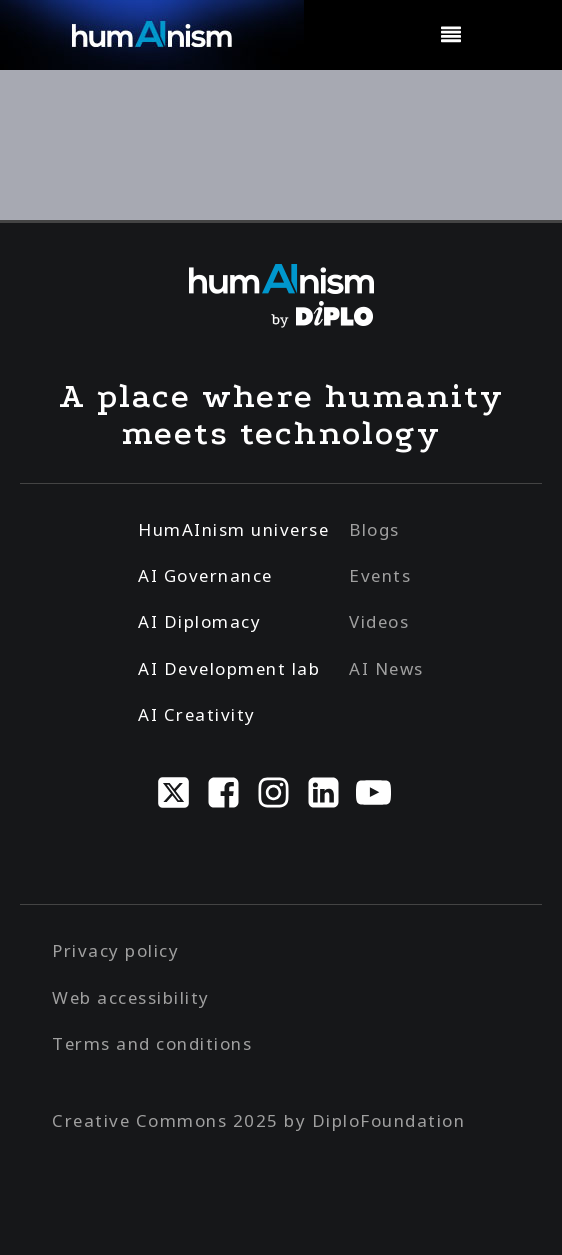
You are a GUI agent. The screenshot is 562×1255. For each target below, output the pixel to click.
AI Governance (205, 575)
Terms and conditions (152, 1043)
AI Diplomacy (199, 621)
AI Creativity (197, 714)
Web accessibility (131, 997)
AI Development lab (229, 668)
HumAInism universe (233, 529)
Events (380, 575)
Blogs (374, 529)
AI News (386, 668)
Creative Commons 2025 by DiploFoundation (258, 1120)
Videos (379, 621)
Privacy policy (115, 950)
